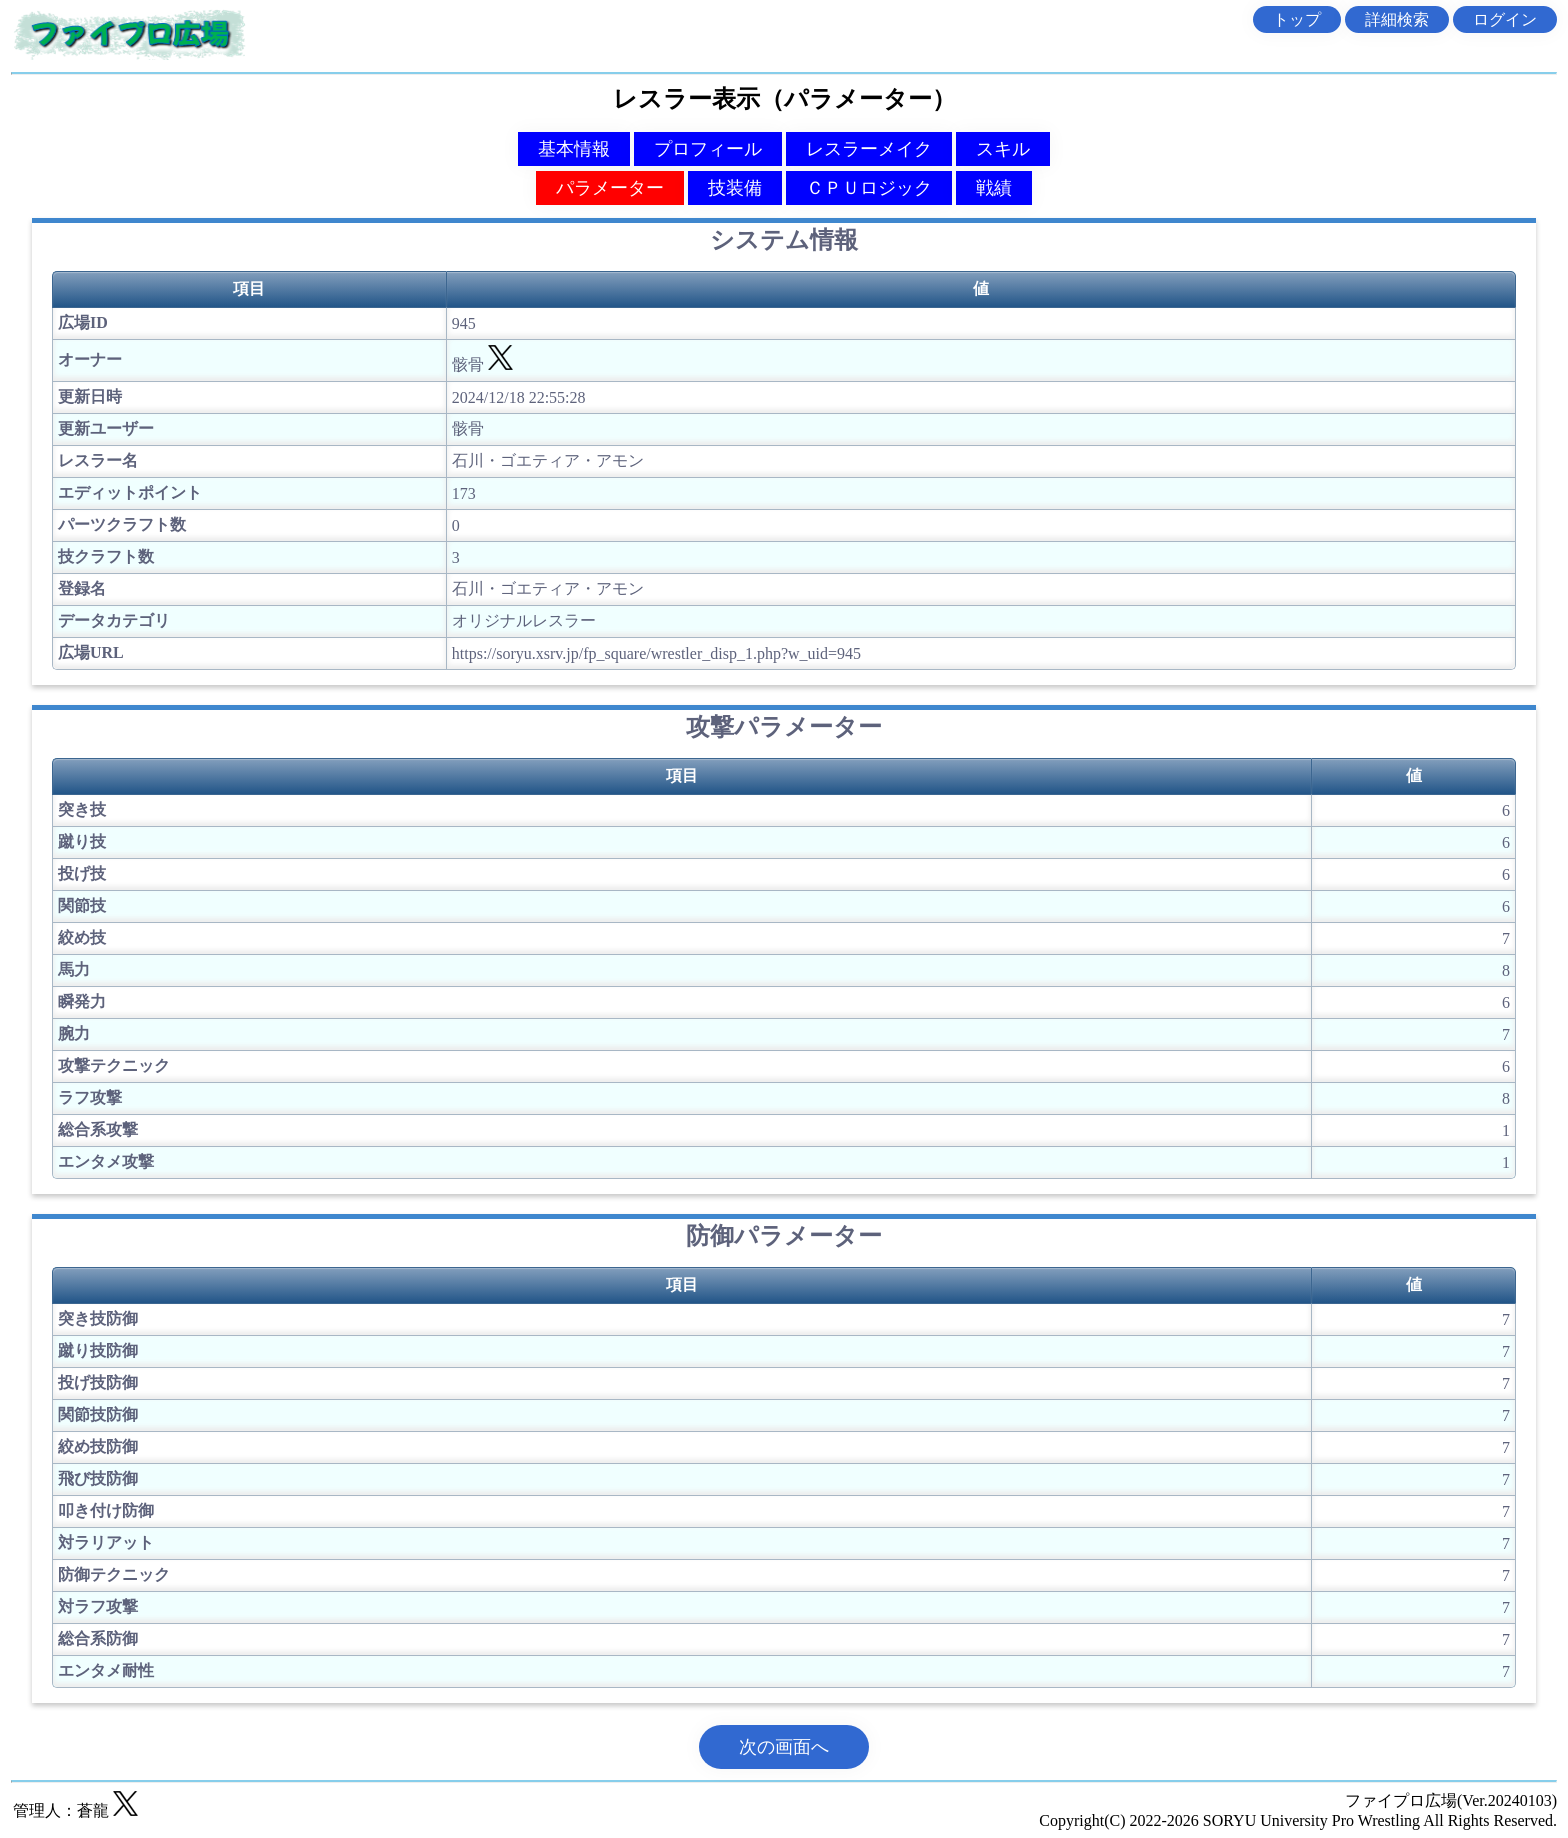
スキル (1003, 149)
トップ (1297, 19)
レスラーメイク (869, 149)
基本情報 (574, 149)
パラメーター (610, 188)
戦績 (994, 188)
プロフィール (708, 149)
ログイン (1505, 19)
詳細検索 (1397, 19)
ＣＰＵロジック (869, 188)
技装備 (735, 188)
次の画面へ (784, 1747)
